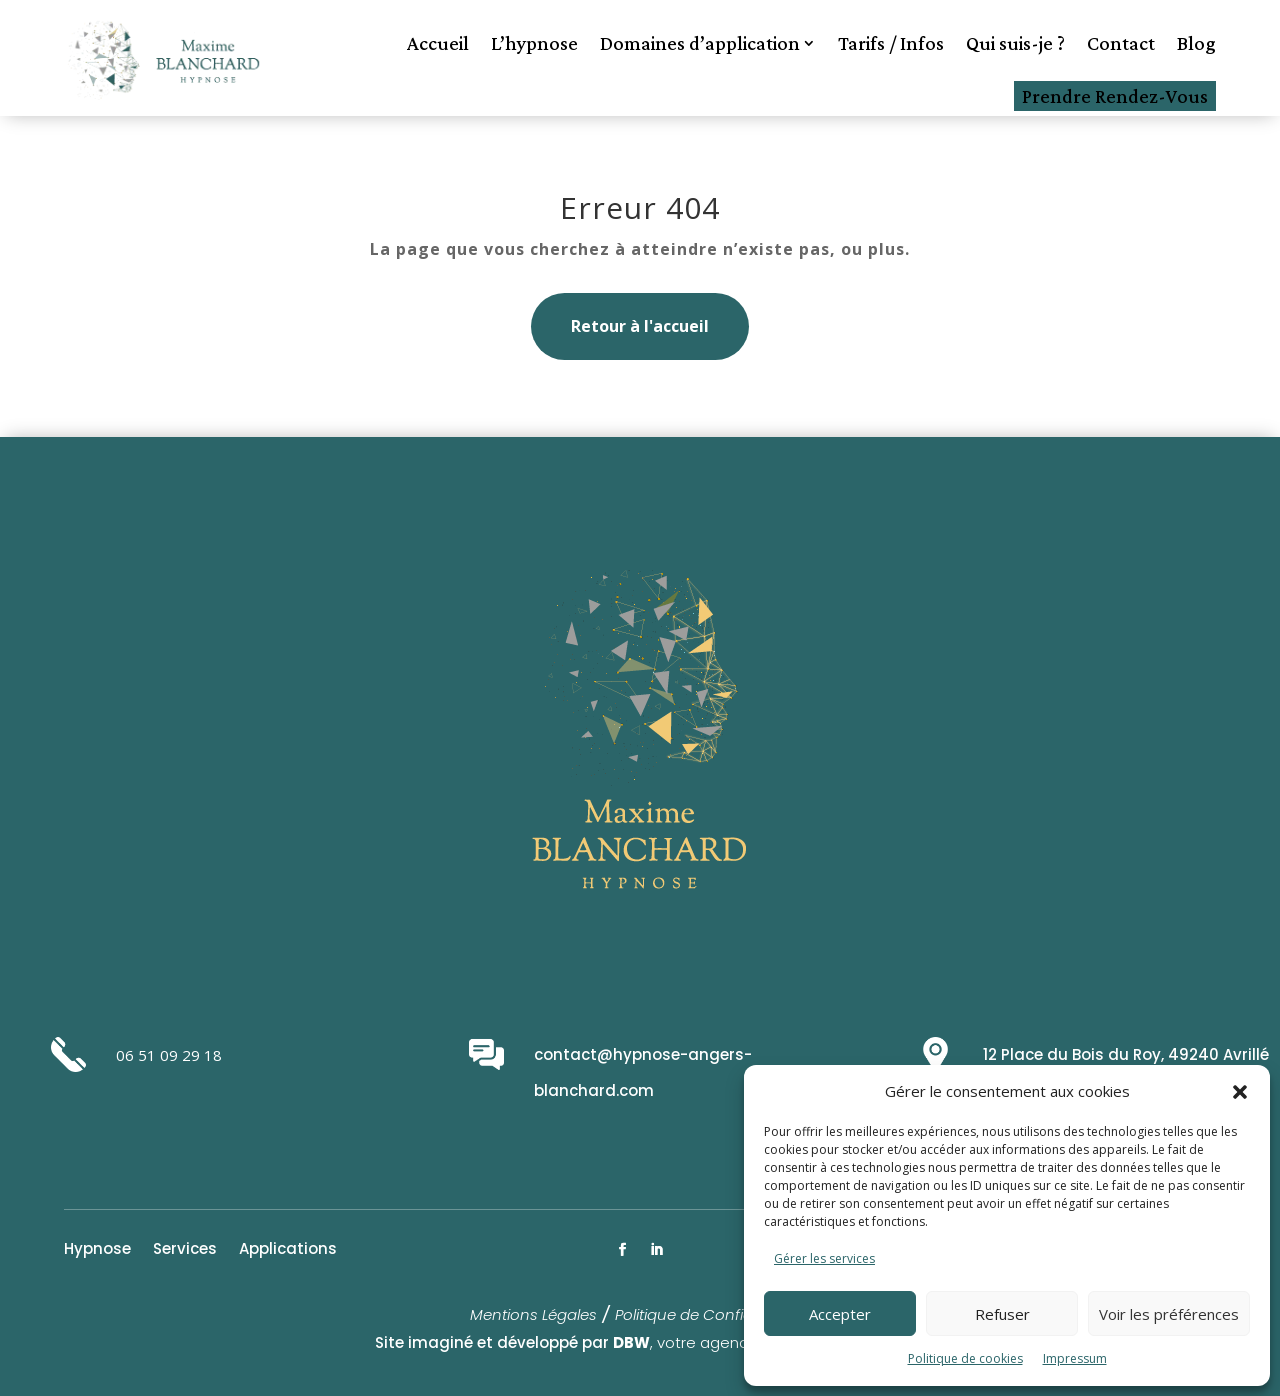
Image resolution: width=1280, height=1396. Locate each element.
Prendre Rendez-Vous (1115, 96)
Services (185, 1250)
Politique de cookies (965, 1358)
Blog (1196, 43)
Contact (1121, 43)
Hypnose (97, 1250)
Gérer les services (824, 1258)
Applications (288, 1250)
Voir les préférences (1169, 1314)
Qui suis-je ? (1015, 43)
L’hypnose (534, 43)
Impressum (1075, 1358)
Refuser (1002, 1314)
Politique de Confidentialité (712, 1314)
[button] (1240, 1092)
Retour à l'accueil (640, 326)
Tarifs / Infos (891, 43)
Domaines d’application (700, 43)
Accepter (840, 1314)
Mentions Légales (533, 1314)
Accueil (438, 43)
